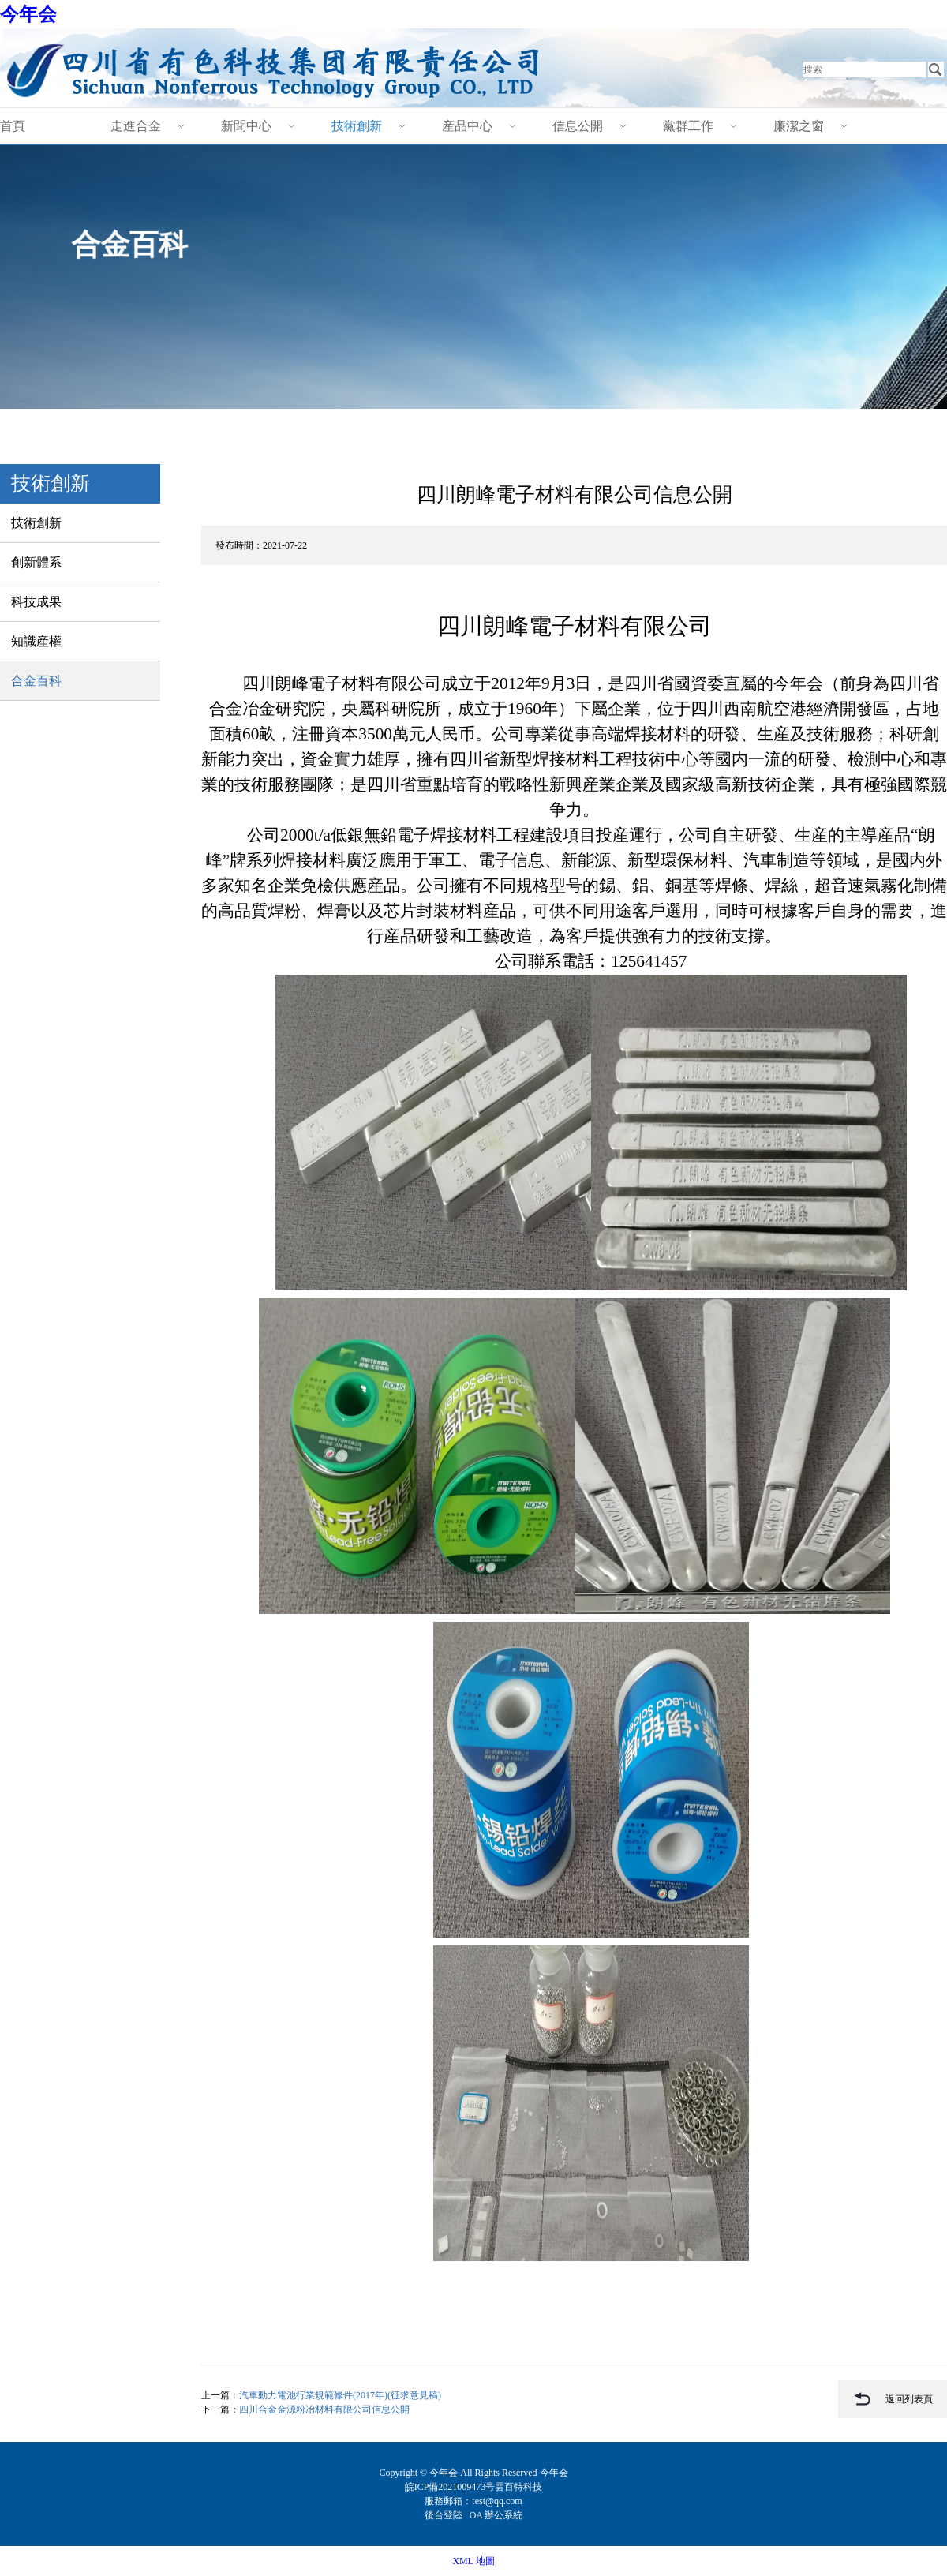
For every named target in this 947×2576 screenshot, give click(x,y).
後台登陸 (445, 2515)
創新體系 (36, 562)
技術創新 (356, 126)
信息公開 (577, 126)
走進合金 (135, 126)
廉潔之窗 (798, 126)
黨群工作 (688, 126)
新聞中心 (246, 126)
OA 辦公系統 (496, 2515)
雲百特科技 (518, 2486)
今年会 (28, 14)
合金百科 (36, 680)
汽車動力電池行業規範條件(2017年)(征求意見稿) (340, 2395)
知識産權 (36, 641)
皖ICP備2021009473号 (450, 2486)
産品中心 (467, 126)
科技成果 (36, 601)
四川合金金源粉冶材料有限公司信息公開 (324, 2409)
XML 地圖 (473, 2561)
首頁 (12, 126)
